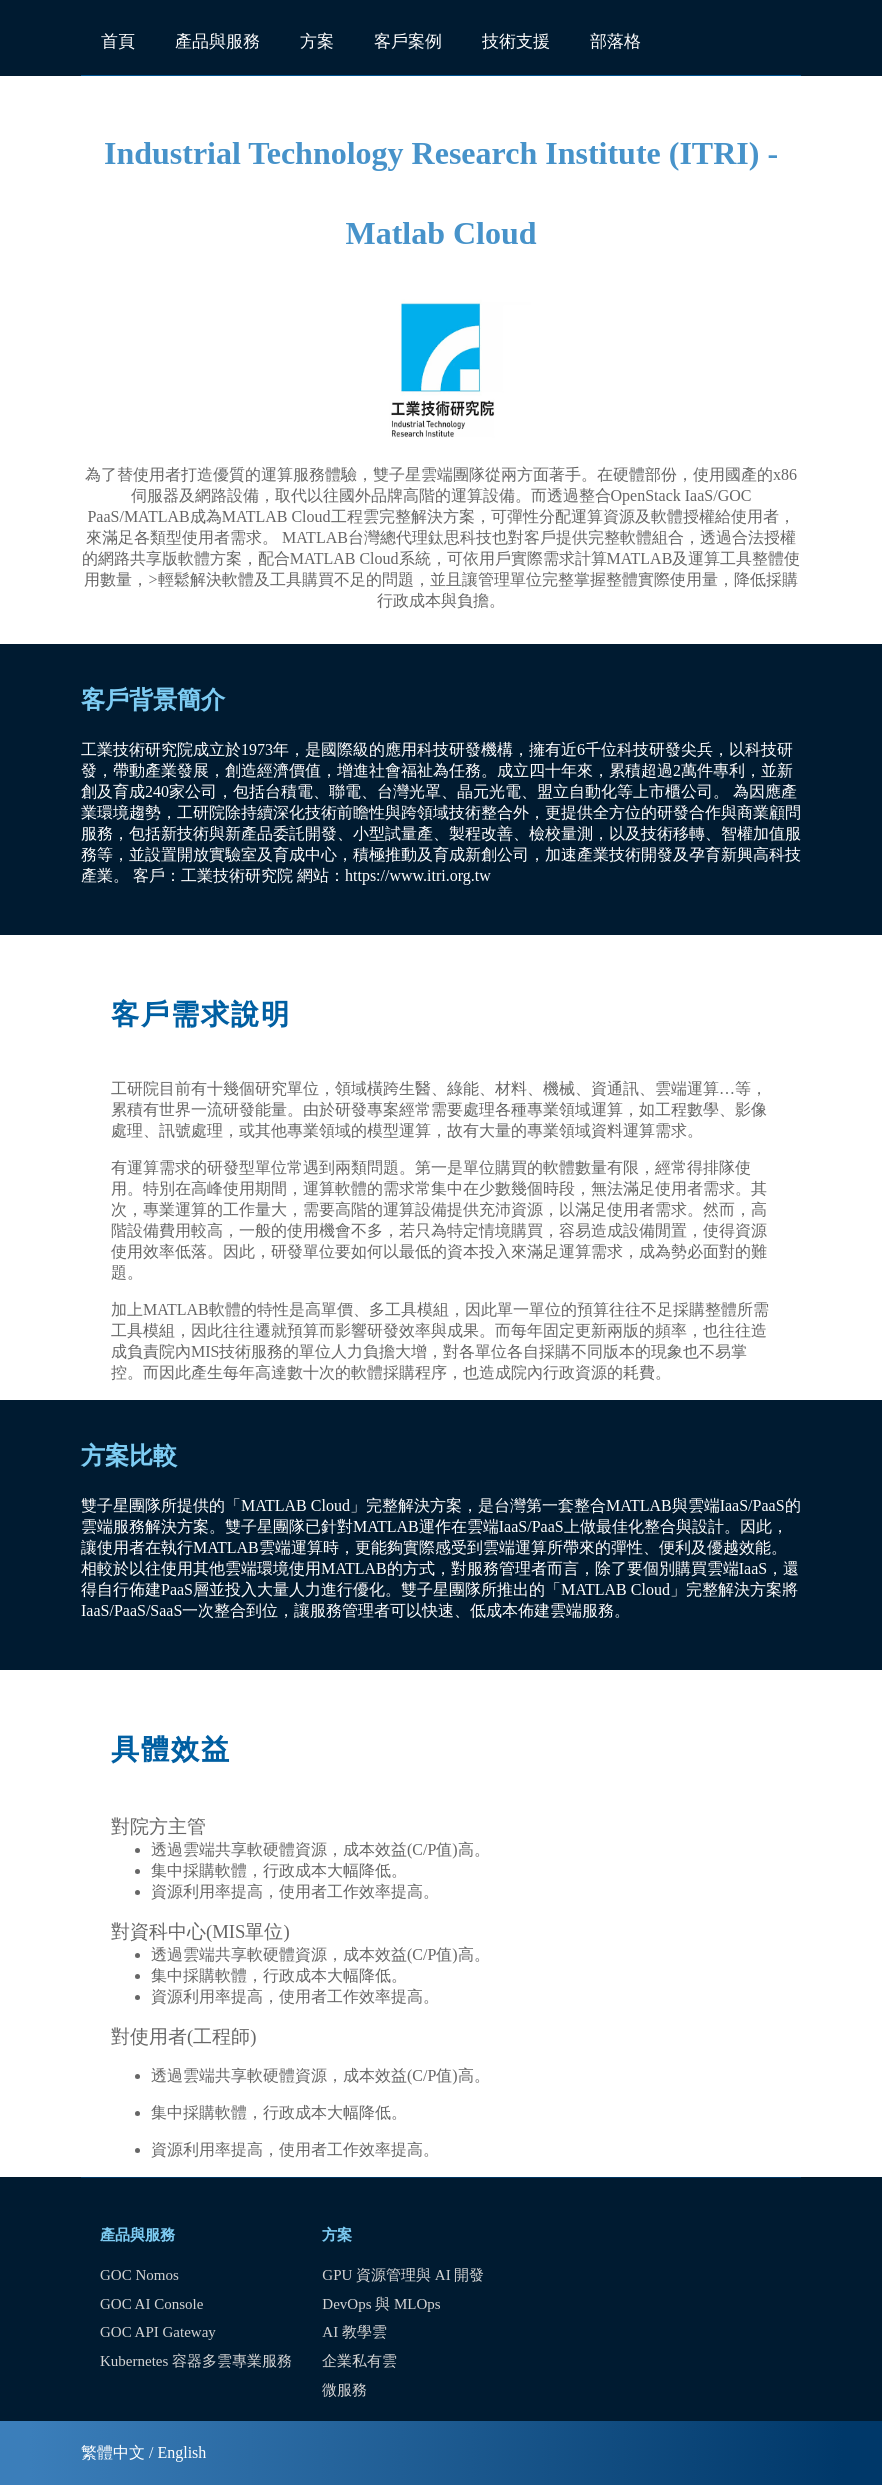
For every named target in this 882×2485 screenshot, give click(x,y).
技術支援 (516, 41)
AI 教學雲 (354, 2332)
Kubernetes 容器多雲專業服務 (196, 2361)
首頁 (118, 41)
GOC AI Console (151, 2304)
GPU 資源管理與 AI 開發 (403, 2275)
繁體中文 (113, 2452)
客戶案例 (408, 41)
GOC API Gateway (158, 2332)
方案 (317, 41)
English (181, 2452)
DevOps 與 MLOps (381, 2304)
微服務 (344, 2390)
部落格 (615, 41)
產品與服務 (217, 41)
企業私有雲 (359, 2361)
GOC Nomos (139, 2275)
